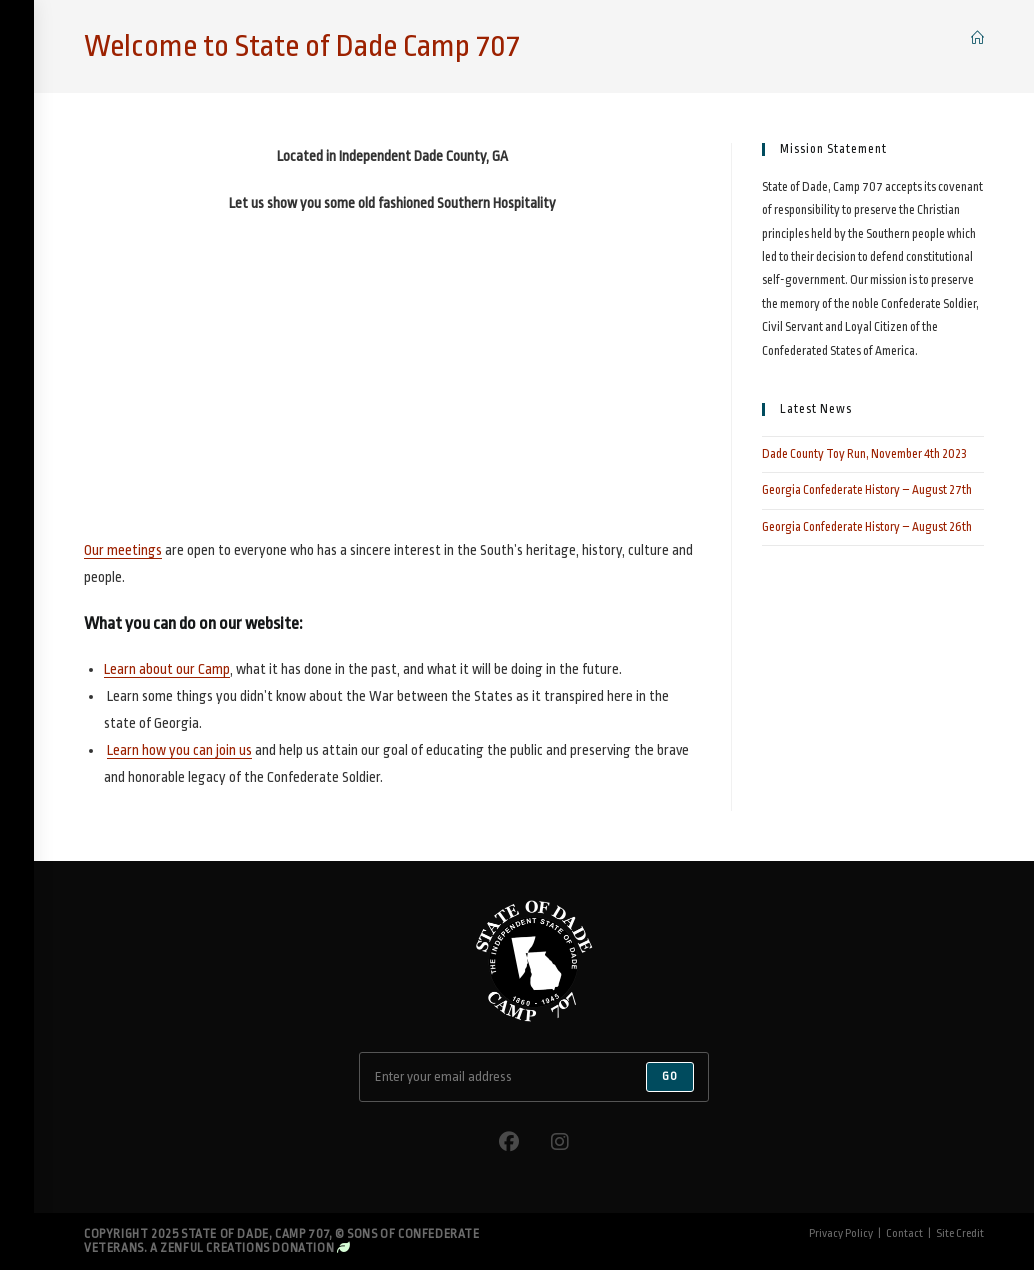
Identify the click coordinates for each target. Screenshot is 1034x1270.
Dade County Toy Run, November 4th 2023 (864, 454)
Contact (904, 1233)
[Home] (977, 39)
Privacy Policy (841, 1233)
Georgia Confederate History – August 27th (867, 490)
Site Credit (960, 1233)
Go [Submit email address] (670, 1076)
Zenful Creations (215, 1248)
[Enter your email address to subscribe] (534, 1077)
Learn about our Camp (167, 669)
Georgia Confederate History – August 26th (867, 527)
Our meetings (123, 550)
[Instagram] (560, 1142)
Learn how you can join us (179, 750)
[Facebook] (509, 1142)
